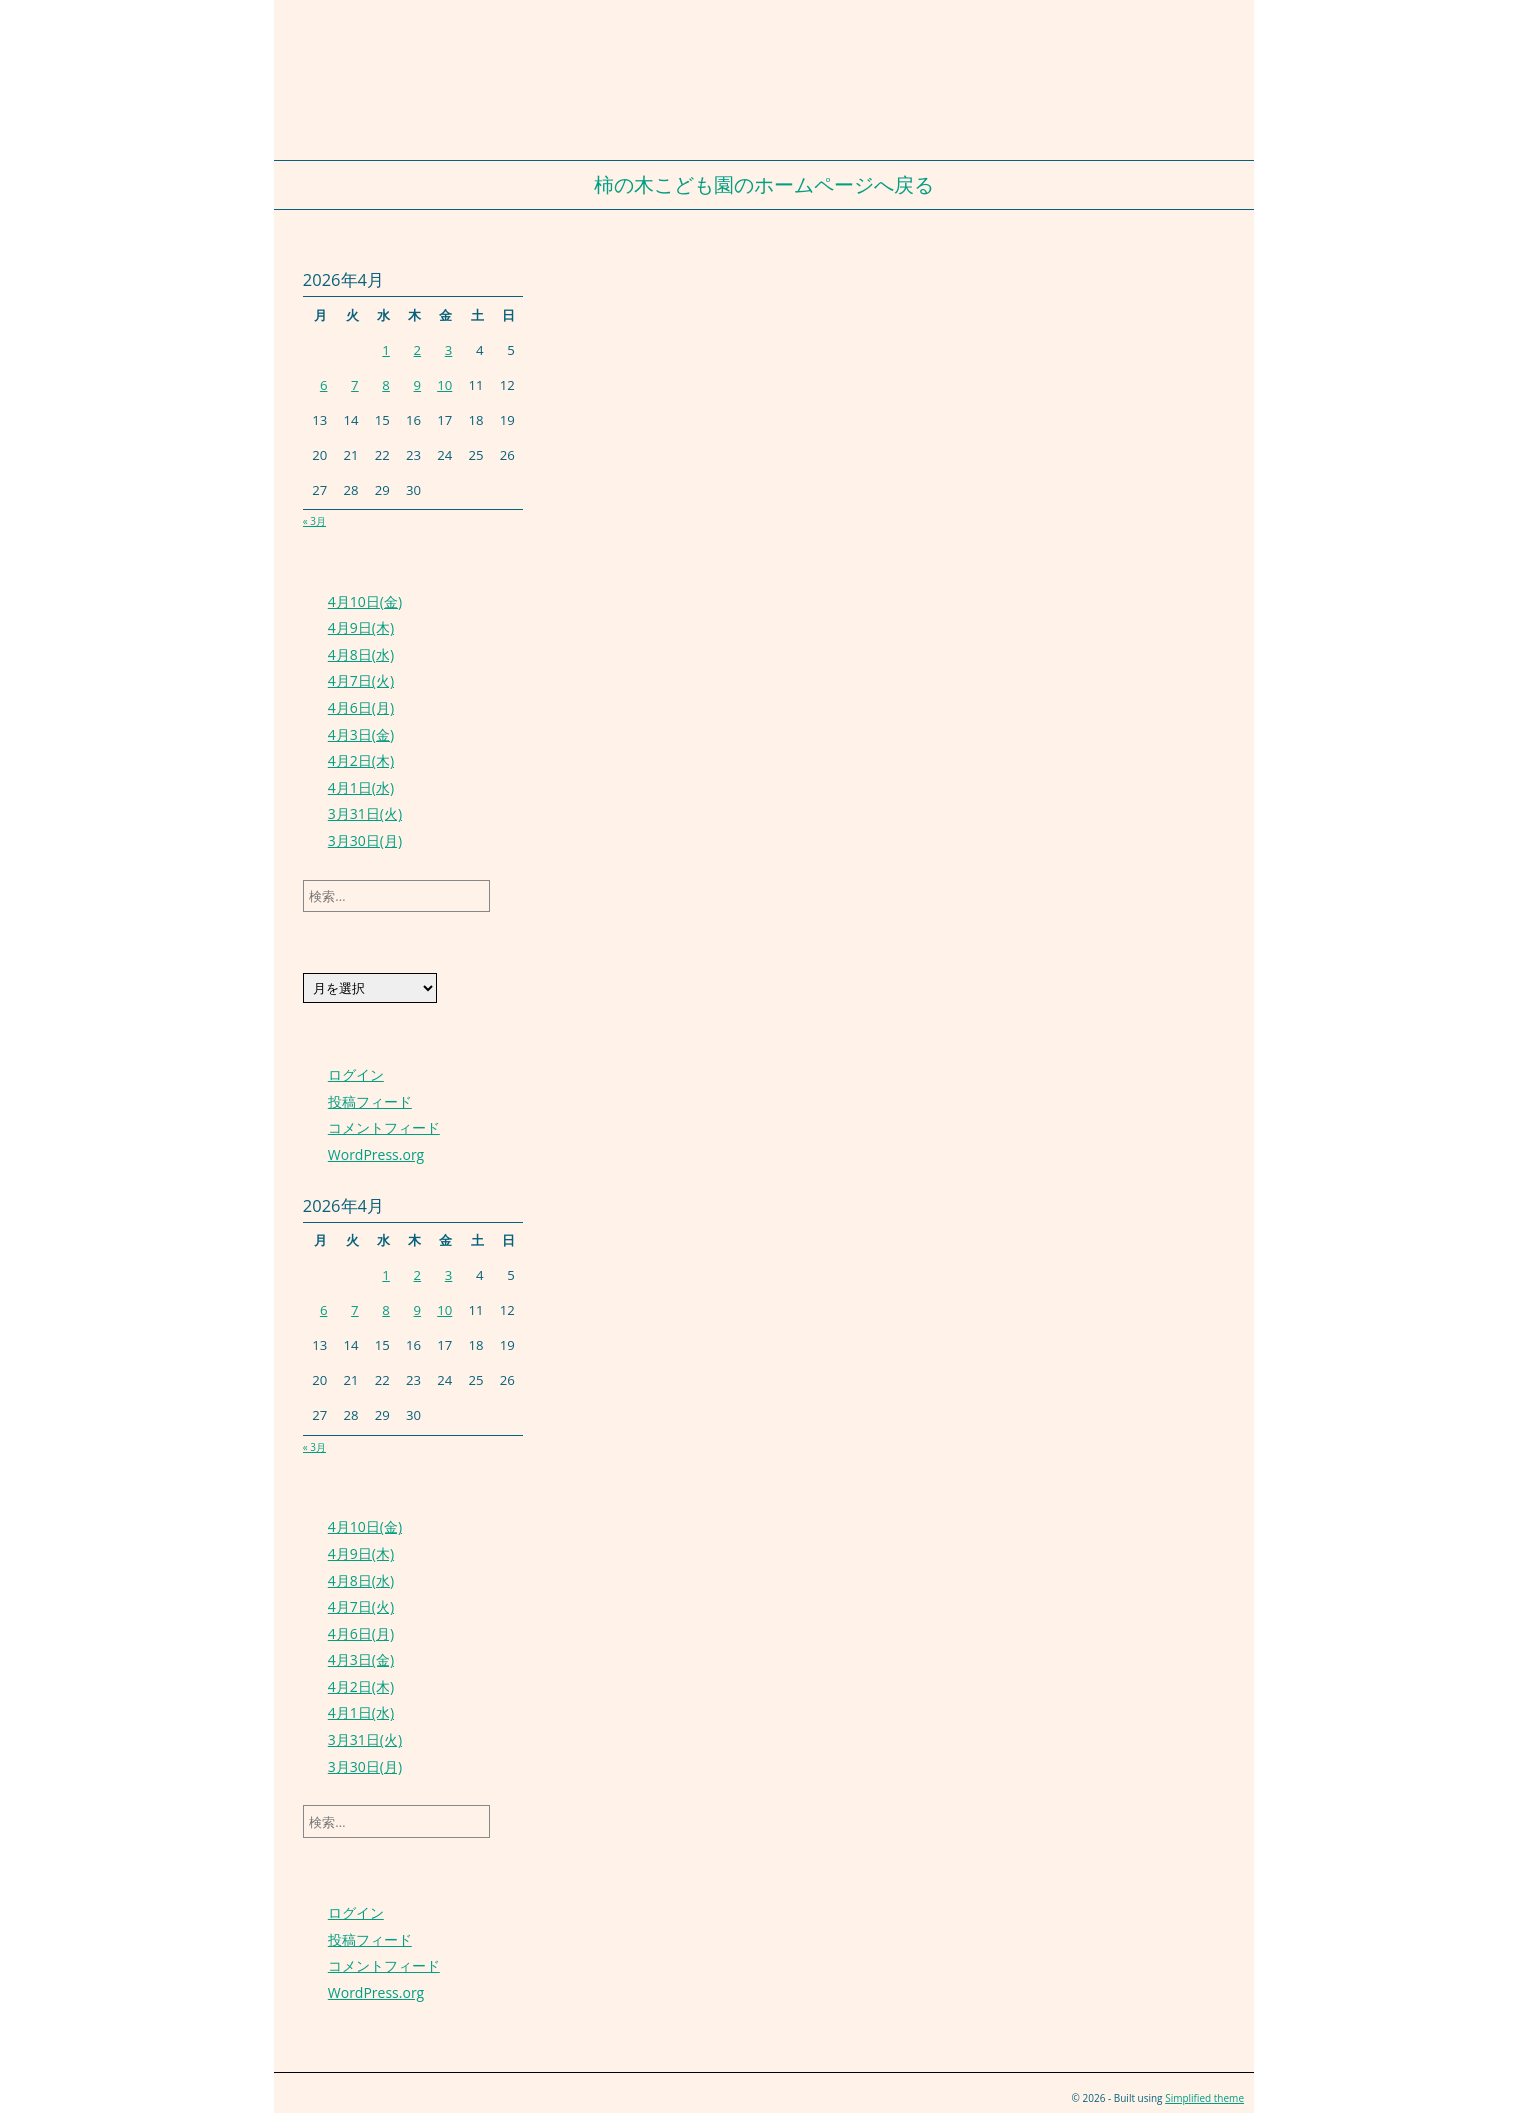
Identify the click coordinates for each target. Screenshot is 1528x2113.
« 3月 (314, 521)
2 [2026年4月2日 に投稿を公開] (418, 350)
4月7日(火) (361, 680)
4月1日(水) (361, 787)
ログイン (356, 1074)
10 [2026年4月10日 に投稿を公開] (444, 385)
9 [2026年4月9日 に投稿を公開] (418, 385)
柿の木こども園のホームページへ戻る (764, 185)
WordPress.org (376, 1154)
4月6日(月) (361, 707)
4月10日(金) (365, 601)
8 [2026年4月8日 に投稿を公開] (386, 385)
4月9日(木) (361, 627)
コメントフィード (384, 1127)
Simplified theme (1204, 2098)
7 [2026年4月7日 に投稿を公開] (355, 385)
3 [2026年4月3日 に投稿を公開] (449, 350)
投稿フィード (370, 1101)
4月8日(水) (361, 654)
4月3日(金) (361, 734)
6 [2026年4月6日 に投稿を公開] (324, 385)
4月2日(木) (361, 760)
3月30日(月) (365, 840)
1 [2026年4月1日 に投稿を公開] (386, 350)
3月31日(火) (365, 813)
